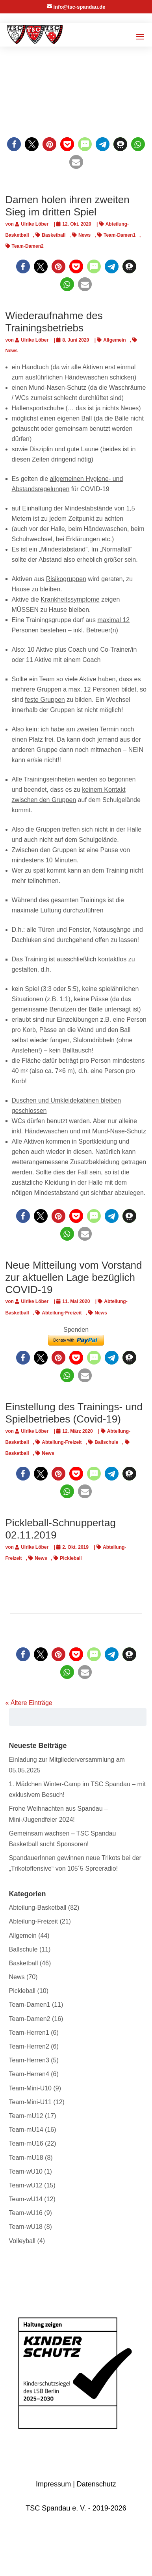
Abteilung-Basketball (38, 1907)
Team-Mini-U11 (30, 2102)
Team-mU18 (26, 2157)
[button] (14, 144)
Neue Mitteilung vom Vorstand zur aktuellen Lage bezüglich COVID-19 (74, 1277)
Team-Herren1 (29, 2032)
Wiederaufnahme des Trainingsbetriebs (54, 322)
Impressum (53, 2484)
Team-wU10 (26, 2171)
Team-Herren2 (29, 2046)
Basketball (53, 235)
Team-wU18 (26, 2226)
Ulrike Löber (34, 224)
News (84, 235)
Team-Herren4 (29, 2074)
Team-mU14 (26, 2129)
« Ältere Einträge (29, 1702)
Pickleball (71, 1558)
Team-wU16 (26, 2213)
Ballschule (106, 1442)
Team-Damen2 (28, 246)
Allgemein (114, 340)
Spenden (76, 1329)
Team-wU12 (26, 2185)
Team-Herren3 (29, 2060)
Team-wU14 (26, 2199)
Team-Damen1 (119, 235)
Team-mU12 (26, 2115)
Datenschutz (96, 2484)
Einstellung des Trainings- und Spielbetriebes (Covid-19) (74, 1413)
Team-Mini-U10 (30, 2088)
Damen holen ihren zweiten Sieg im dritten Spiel (68, 206)
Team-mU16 (26, 2143)
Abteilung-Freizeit (62, 1313)
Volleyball (22, 2241)
